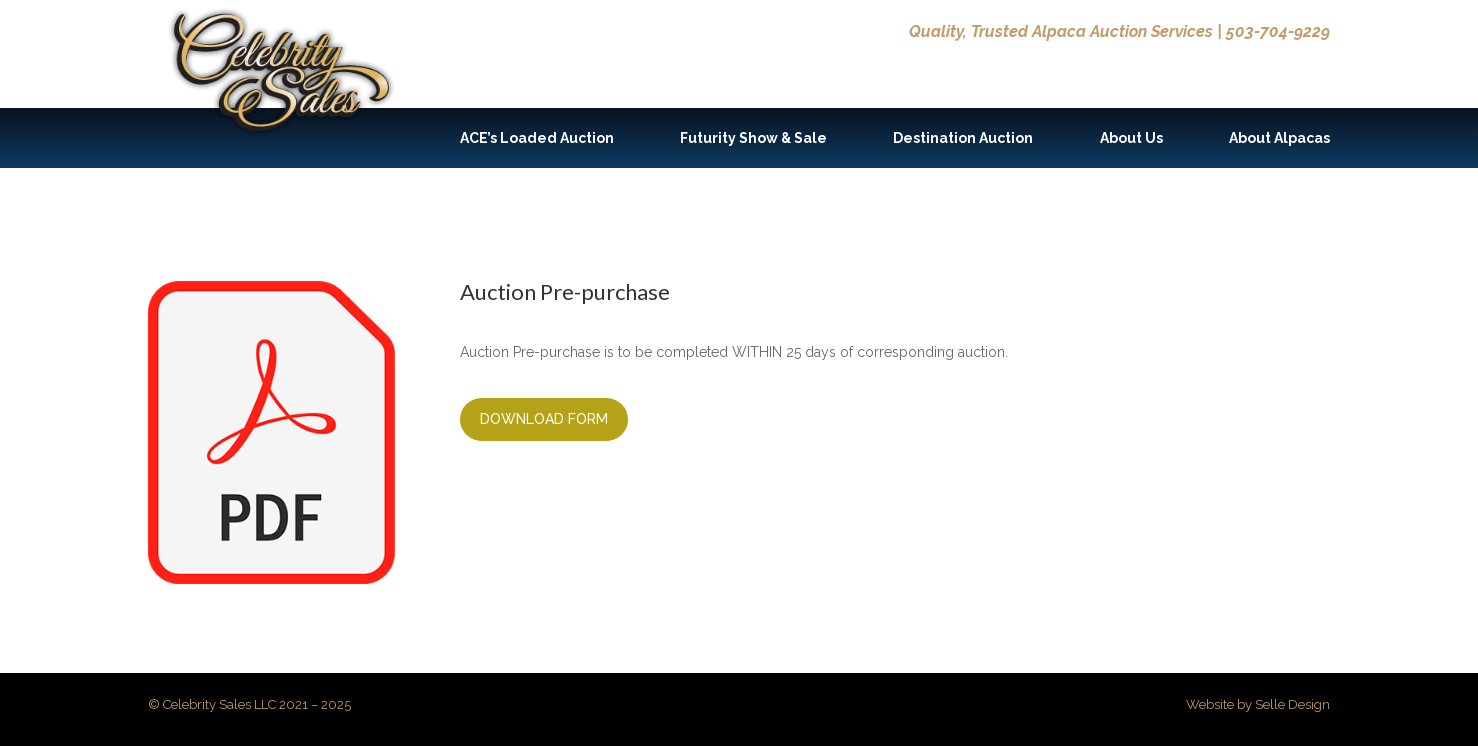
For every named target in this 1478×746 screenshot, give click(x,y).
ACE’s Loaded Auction (537, 138)
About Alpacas (1279, 138)
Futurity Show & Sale (753, 138)
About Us (1131, 138)
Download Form (544, 419)
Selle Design (1292, 704)
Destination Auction (963, 138)
